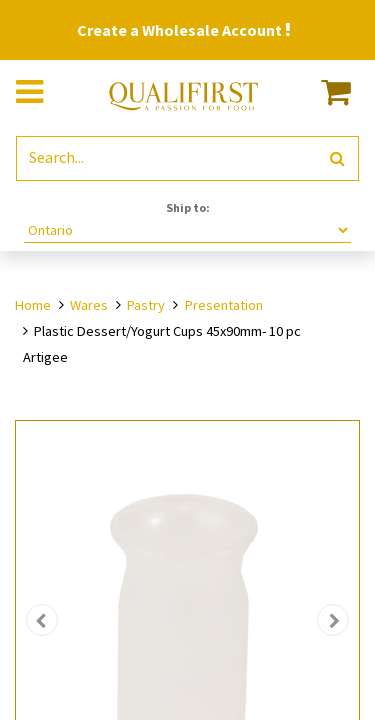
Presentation (224, 305)
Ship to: (188, 207)
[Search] (337, 158)
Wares (89, 305)
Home (33, 305)
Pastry (146, 305)
